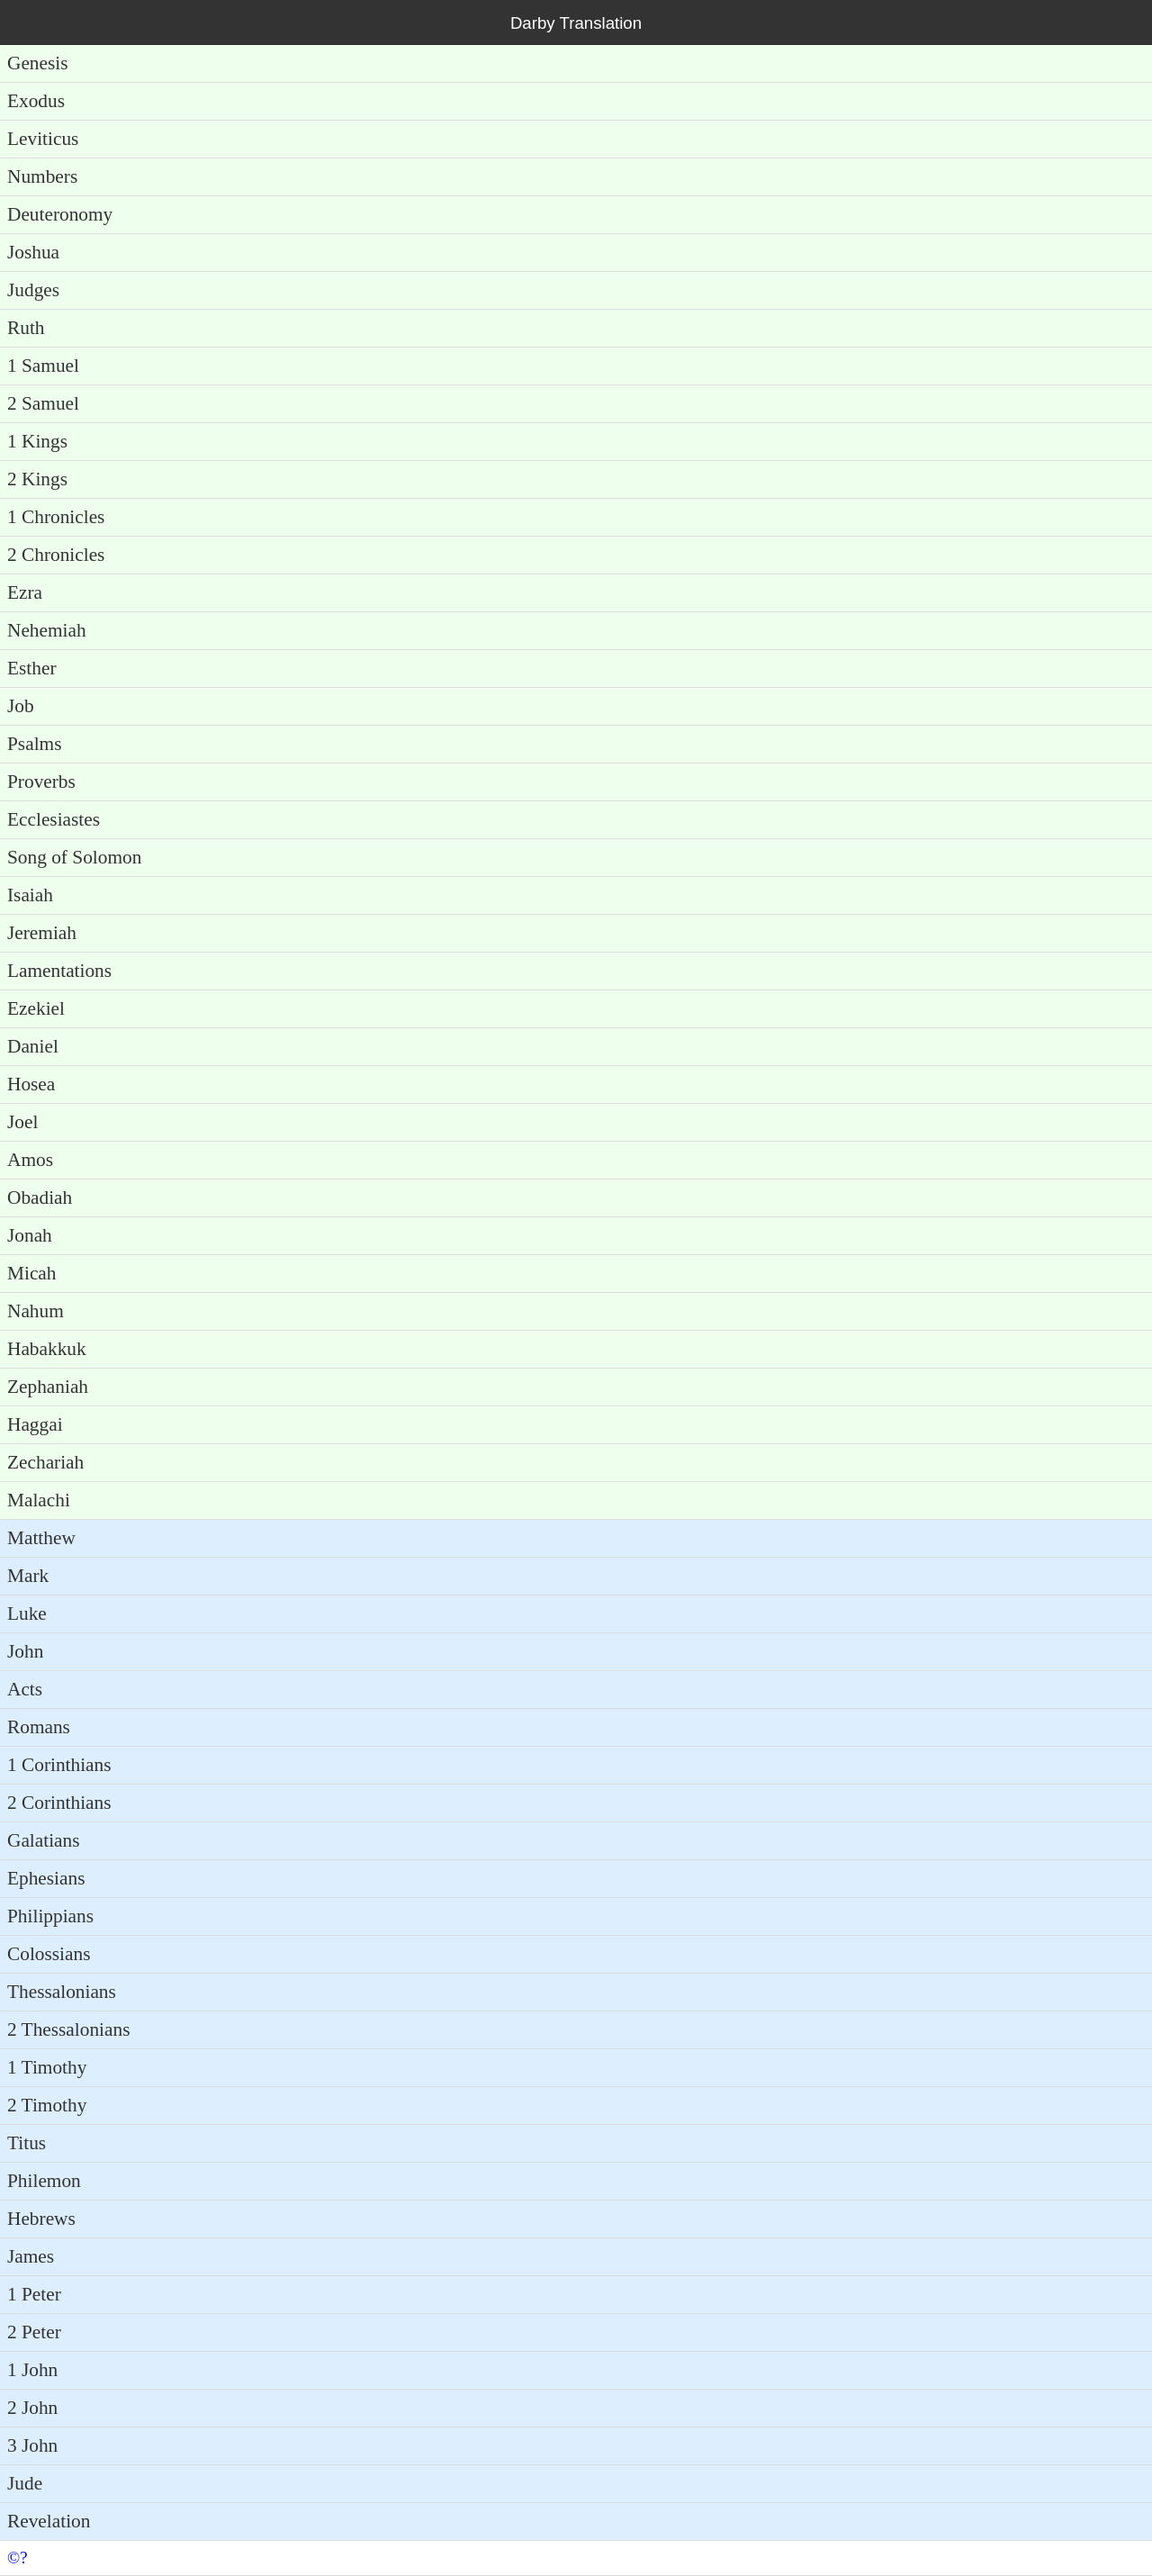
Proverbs (41, 781)
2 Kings (37, 479)
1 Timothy (46, 2067)
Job (20, 706)
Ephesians (46, 1878)
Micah (32, 1273)
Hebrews (41, 2218)
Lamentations (59, 970)
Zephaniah (47, 1386)
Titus (26, 2143)
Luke (27, 1613)
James (30, 2256)
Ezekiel (36, 1008)
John (25, 1651)
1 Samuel (43, 365)
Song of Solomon (74, 857)
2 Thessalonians (68, 2029)
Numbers (42, 176)
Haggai (35, 1424)
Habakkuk (46, 1349)
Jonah (29, 1235)
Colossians (48, 1954)
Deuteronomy (59, 214)
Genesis (37, 63)
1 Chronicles (55, 517)
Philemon (44, 2181)
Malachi (38, 1500)
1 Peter (34, 2294)
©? (17, 2557)
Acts (24, 1689)
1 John (32, 2370)
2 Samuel (43, 403)
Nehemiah (46, 630)
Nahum (35, 1311)
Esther (32, 668)
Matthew (41, 1538)
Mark (28, 1575)
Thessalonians (61, 1991)
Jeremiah (41, 933)
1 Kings (37, 441)
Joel (22, 1122)
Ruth (25, 328)
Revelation (48, 2521)
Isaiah (30, 895)
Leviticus (42, 138)
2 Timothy (46, 2105)
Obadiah (39, 1197)
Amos (30, 1159)
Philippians (50, 1916)
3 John (32, 2445)
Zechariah (45, 1462)
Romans (38, 1727)
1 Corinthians (59, 1765)
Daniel (32, 1046)
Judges (33, 290)
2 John (32, 2407)
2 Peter (34, 2332)
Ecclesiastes (53, 819)
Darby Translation (576, 23)
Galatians (43, 1840)
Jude (24, 2483)
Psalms (34, 744)
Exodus (36, 101)
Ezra (24, 592)
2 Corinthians (59, 1802)
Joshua (33, 252)
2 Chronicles (55, 554)
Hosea (31, 1084)
